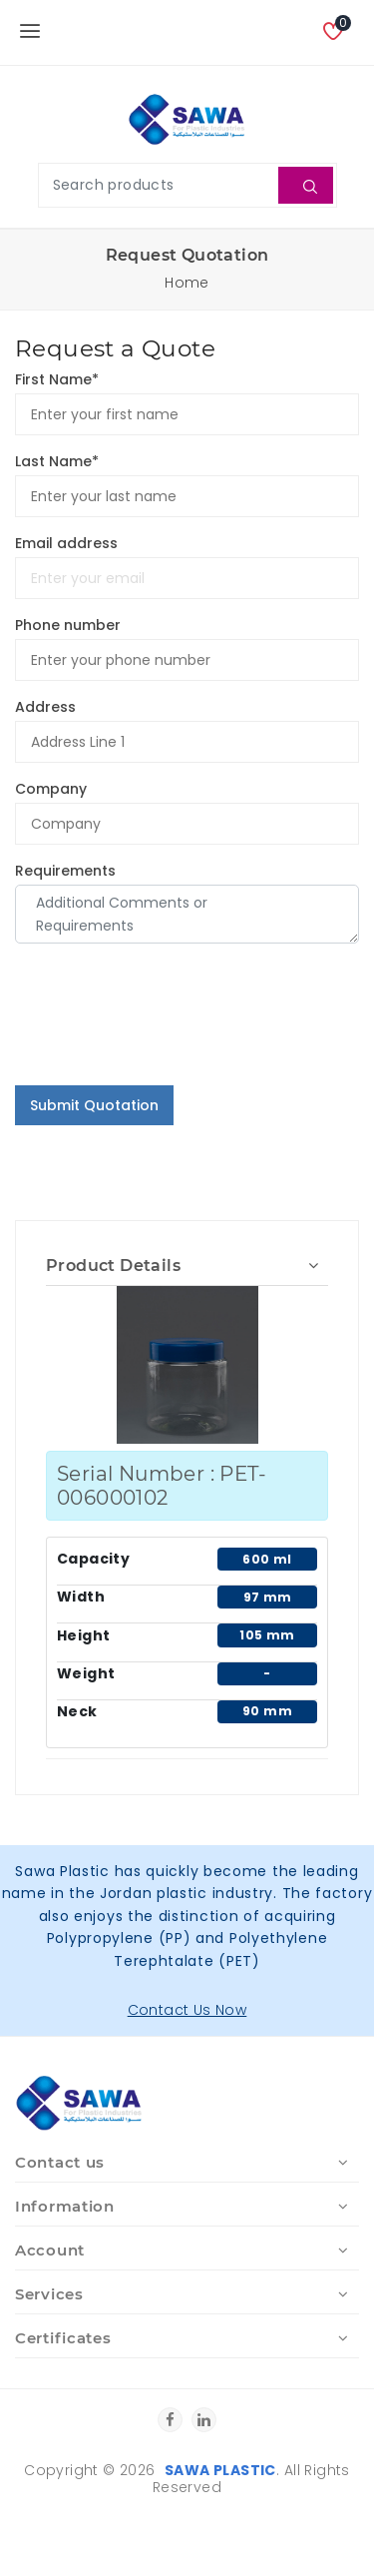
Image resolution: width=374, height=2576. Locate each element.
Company (51, 789)
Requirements (65, 871)
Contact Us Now (187, 2010)
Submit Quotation (94, 1105)
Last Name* (57, 461)
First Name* (57, 379)
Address (45, 707)
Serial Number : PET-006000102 (161, 1486)
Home (186, 283)
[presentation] (166, 1030)
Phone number (68, 625)
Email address (66, 543)
